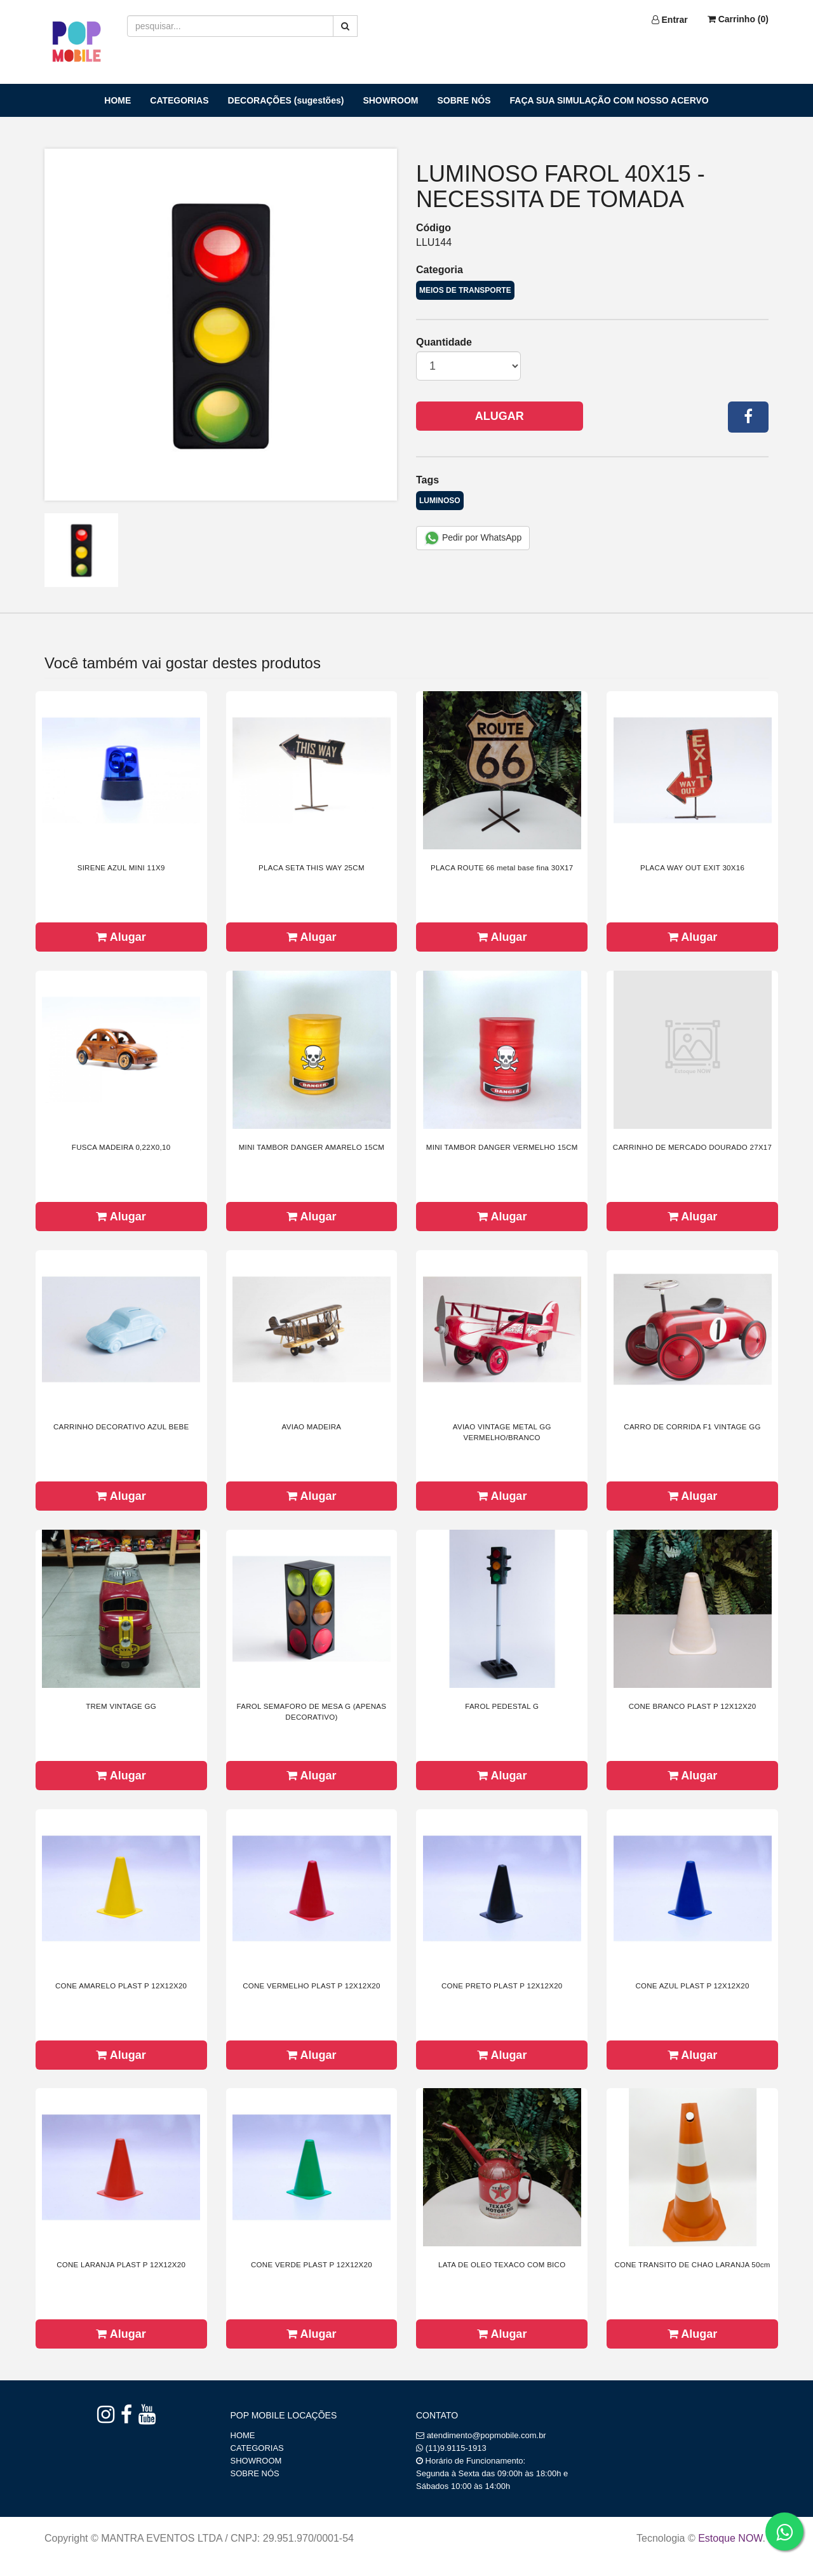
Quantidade (444, 342)
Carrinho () (738, 19)
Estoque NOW (730, 2538)
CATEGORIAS (179, 100)
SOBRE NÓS (464, 100)
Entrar (670, 20)
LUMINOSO (439, 500)
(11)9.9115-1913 (456, 2448)
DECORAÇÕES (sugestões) (286, 100)
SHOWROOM (390, 100)
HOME (117, 100)
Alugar (499, 416)
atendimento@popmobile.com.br (486, 2435)
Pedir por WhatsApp (472, 538)
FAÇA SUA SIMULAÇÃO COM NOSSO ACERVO (609, 100)
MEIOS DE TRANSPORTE (465, 290)
